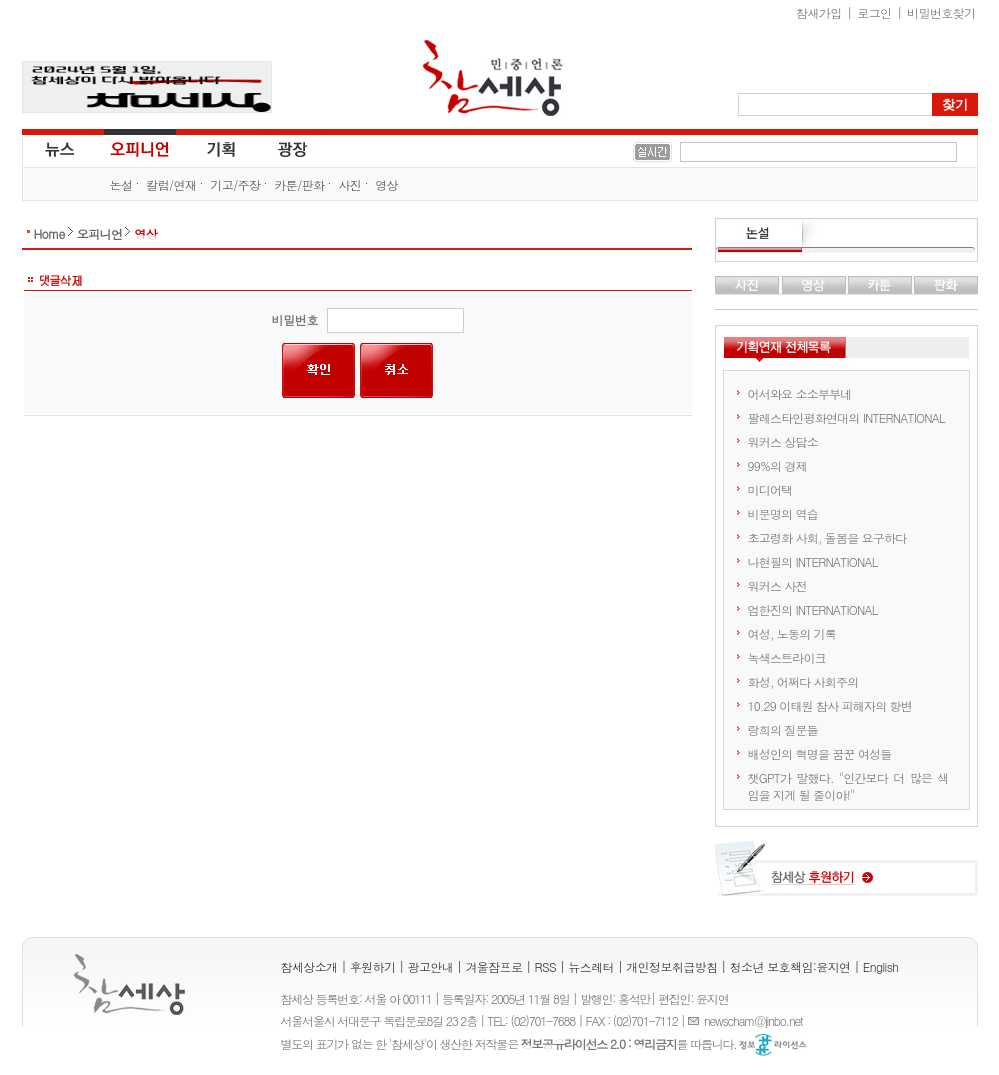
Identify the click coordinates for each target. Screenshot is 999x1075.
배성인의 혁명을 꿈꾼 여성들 (820, 753)
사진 (349, 184)
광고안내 (431, 966)
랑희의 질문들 (783, 729)
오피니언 (140, 148)
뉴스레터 (591, 966)
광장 (278, 148)
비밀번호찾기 (941, 12)
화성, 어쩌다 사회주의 (803, 681)
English (881, 966)
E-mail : (696, 1020)
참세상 (493, 78)
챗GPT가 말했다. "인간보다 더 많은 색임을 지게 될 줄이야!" (848, 786)
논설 (121, 184)
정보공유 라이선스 (773, 1045)
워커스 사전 (777, 585)
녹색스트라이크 (787, 657)
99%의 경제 (777, 465)
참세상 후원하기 (846, 876)
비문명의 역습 (783, 513)
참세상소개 (309, 966)
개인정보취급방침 (671, 966)
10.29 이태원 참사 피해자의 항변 (830, 705)
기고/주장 (235, 184)
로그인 (874, 12)
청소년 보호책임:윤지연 (790, 966)
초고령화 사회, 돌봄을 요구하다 (827, 537)
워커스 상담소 (783, 441)
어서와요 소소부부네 (800, 393)
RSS (546, 966)
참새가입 (819, 12)
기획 (222, 148)
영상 (386, 184)
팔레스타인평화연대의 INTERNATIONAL (846, 417)
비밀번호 (294, 319)
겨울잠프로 (493, 966)
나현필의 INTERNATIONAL (813, 561)
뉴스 (58, 148)
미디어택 (770, 489)
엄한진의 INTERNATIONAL (813, 609)
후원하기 (373, 966)
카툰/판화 (299, 184)
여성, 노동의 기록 (792, 633)
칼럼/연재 (171, 184)
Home (49, 233)
